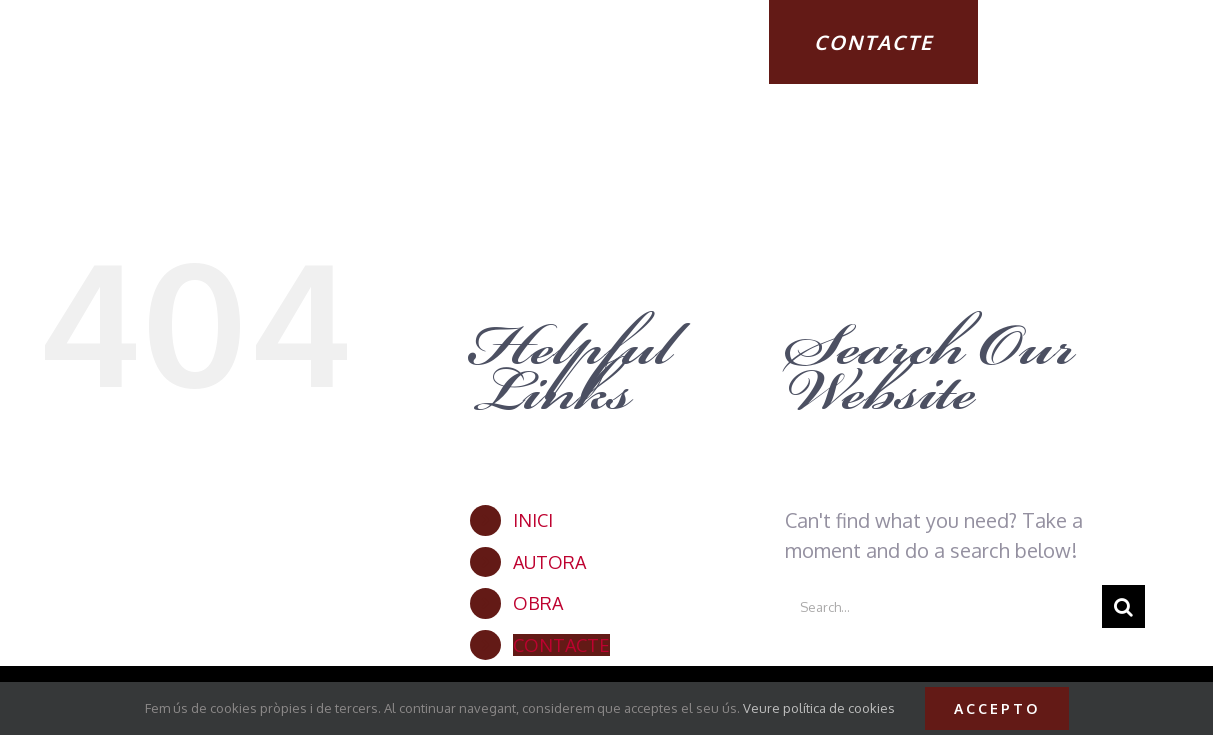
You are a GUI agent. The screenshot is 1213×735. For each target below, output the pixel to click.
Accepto (997, 708)
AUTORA (549, 562)
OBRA (538, 603)
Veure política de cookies (819, 708)
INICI (533, 520)
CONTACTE (561, 645)
